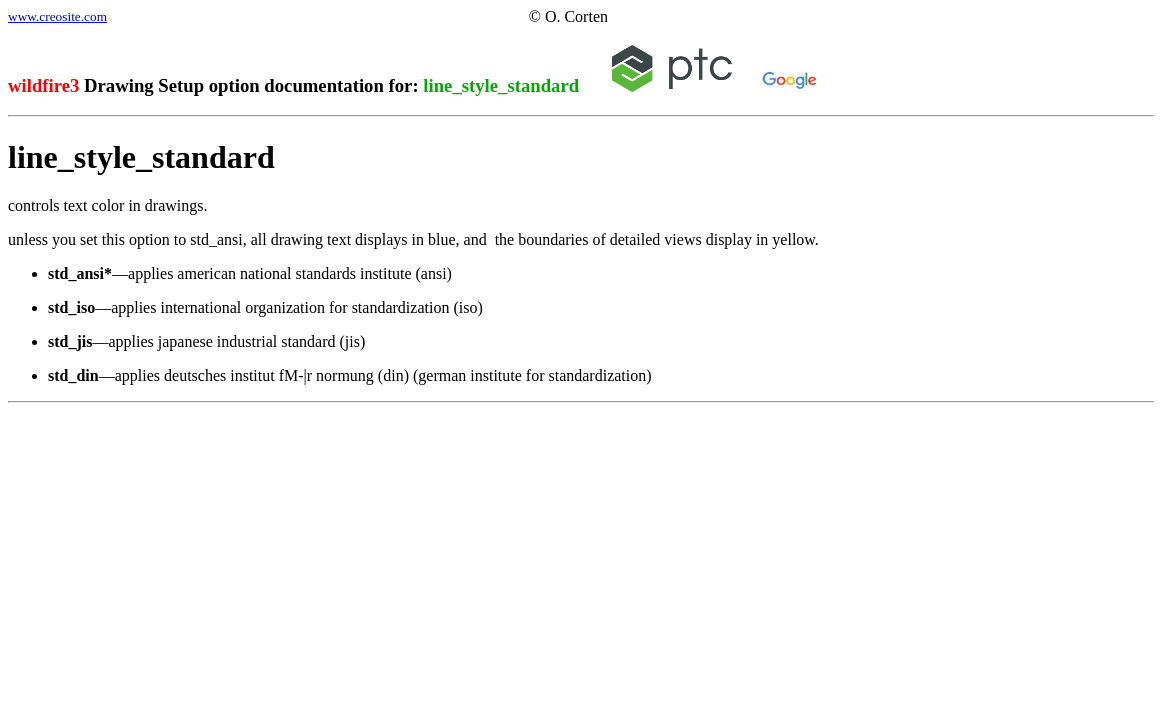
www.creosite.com (57, 16)
